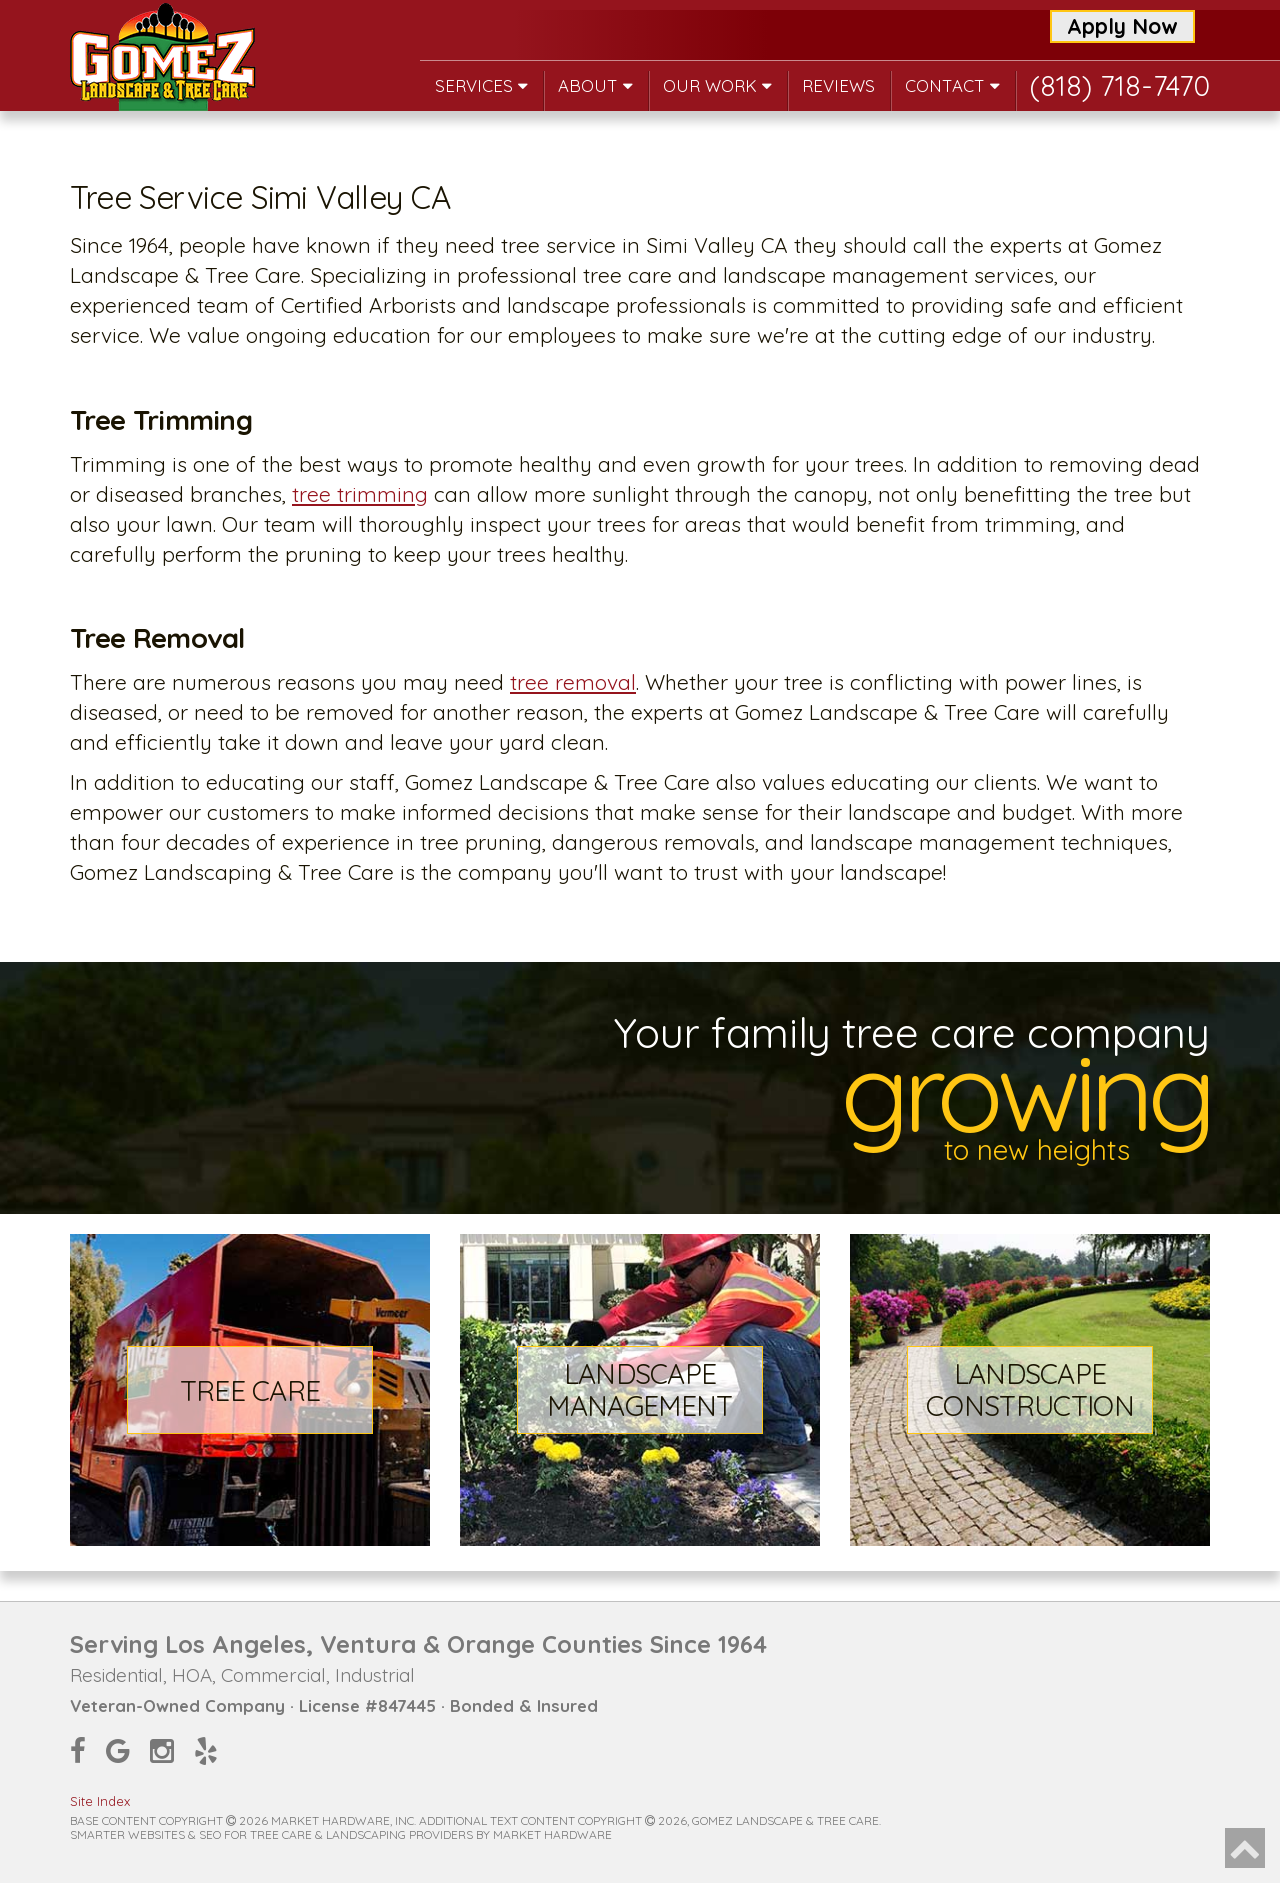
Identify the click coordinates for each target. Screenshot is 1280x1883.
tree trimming (360, 494)
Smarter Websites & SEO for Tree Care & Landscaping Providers (271, 1834)
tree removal (573, 682)
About (595, 85)
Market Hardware (552, 1834)
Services (481, 85)
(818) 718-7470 (1120, 85)
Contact (952, 85)
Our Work (717, 85)
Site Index (100, 1801)
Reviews (838, 85)
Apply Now (1122, 26)
